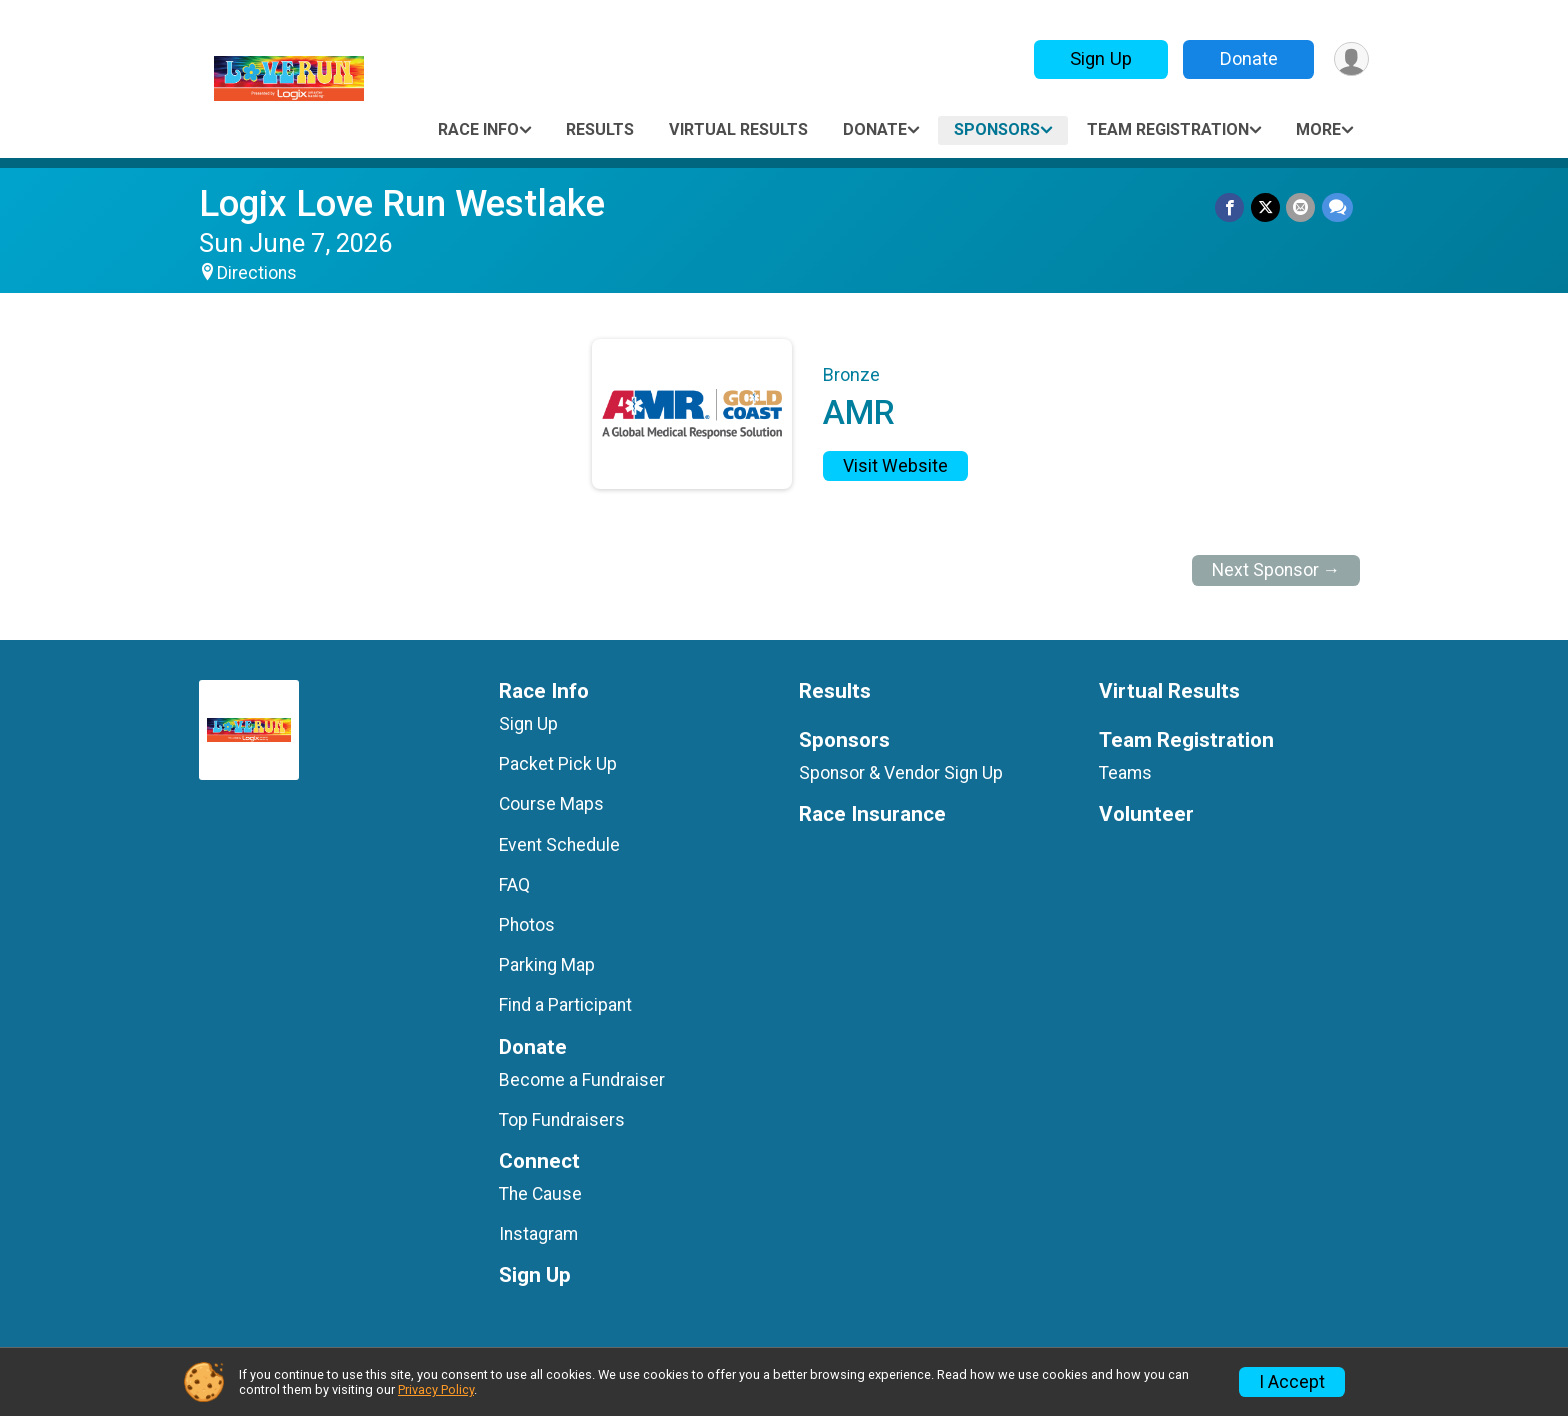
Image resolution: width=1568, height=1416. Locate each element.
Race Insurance (872, 814)
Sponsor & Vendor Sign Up (901, 773)
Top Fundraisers (562, 1120)
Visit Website (895, 466)
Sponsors (997, 129)
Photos (527, 925)
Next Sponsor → (1276, 570)
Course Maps (551, 804)
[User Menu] (1350, 59)
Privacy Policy (436, 1389)
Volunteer (1146, 814)
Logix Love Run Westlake (402, 203)
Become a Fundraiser (582, 1080)
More (1318, 129)
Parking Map (547, 965)
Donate (1247, 58)
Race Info (478, 129)
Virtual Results (738, 129)
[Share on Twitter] (1266, 207)
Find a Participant (565, 1005)
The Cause (540, 1194)
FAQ (514, 885)
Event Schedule (559, 845)
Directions (257, 273)
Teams (1125, 773)
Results (600, 129)
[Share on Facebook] (1231, 207)
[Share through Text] (1337, 207)
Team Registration (1168, 129)
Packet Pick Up (558, 764)
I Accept (1292, 1382)
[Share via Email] (1301, 207)
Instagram (538, 1234)
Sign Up (1099, 58)
